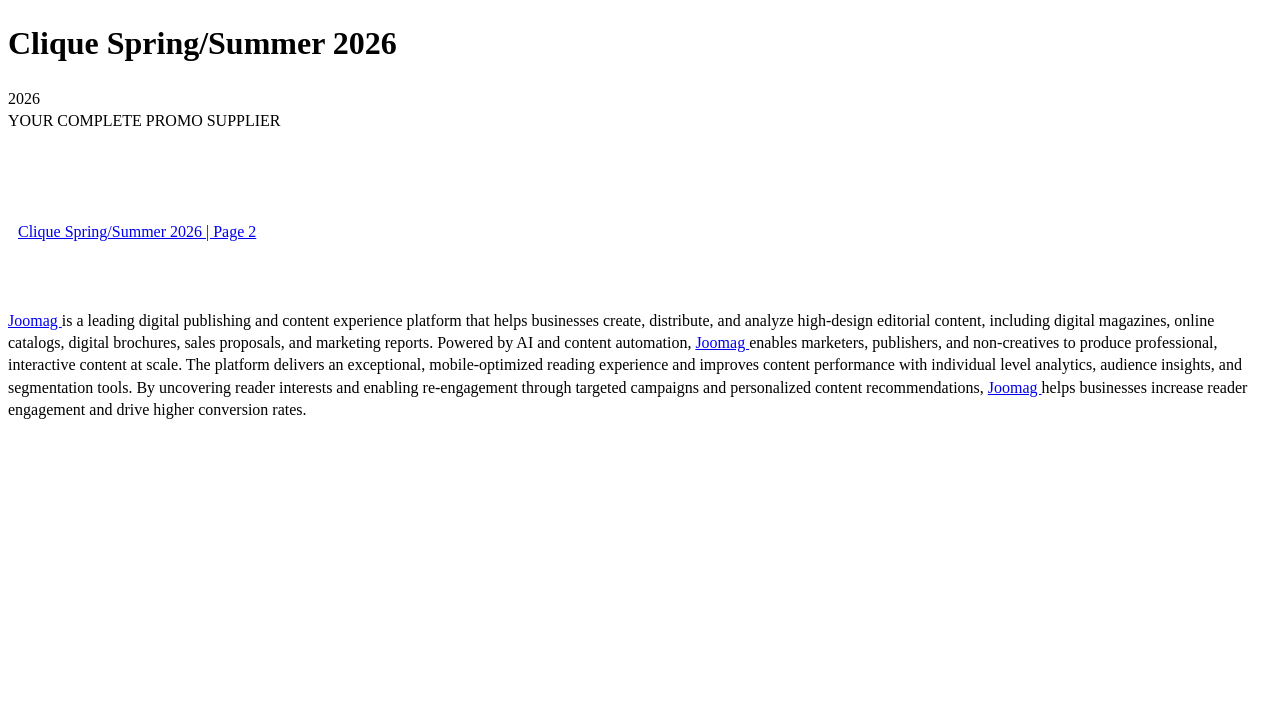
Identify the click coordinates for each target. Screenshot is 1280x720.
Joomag (35, 320)
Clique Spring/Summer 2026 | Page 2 (137, 231)
